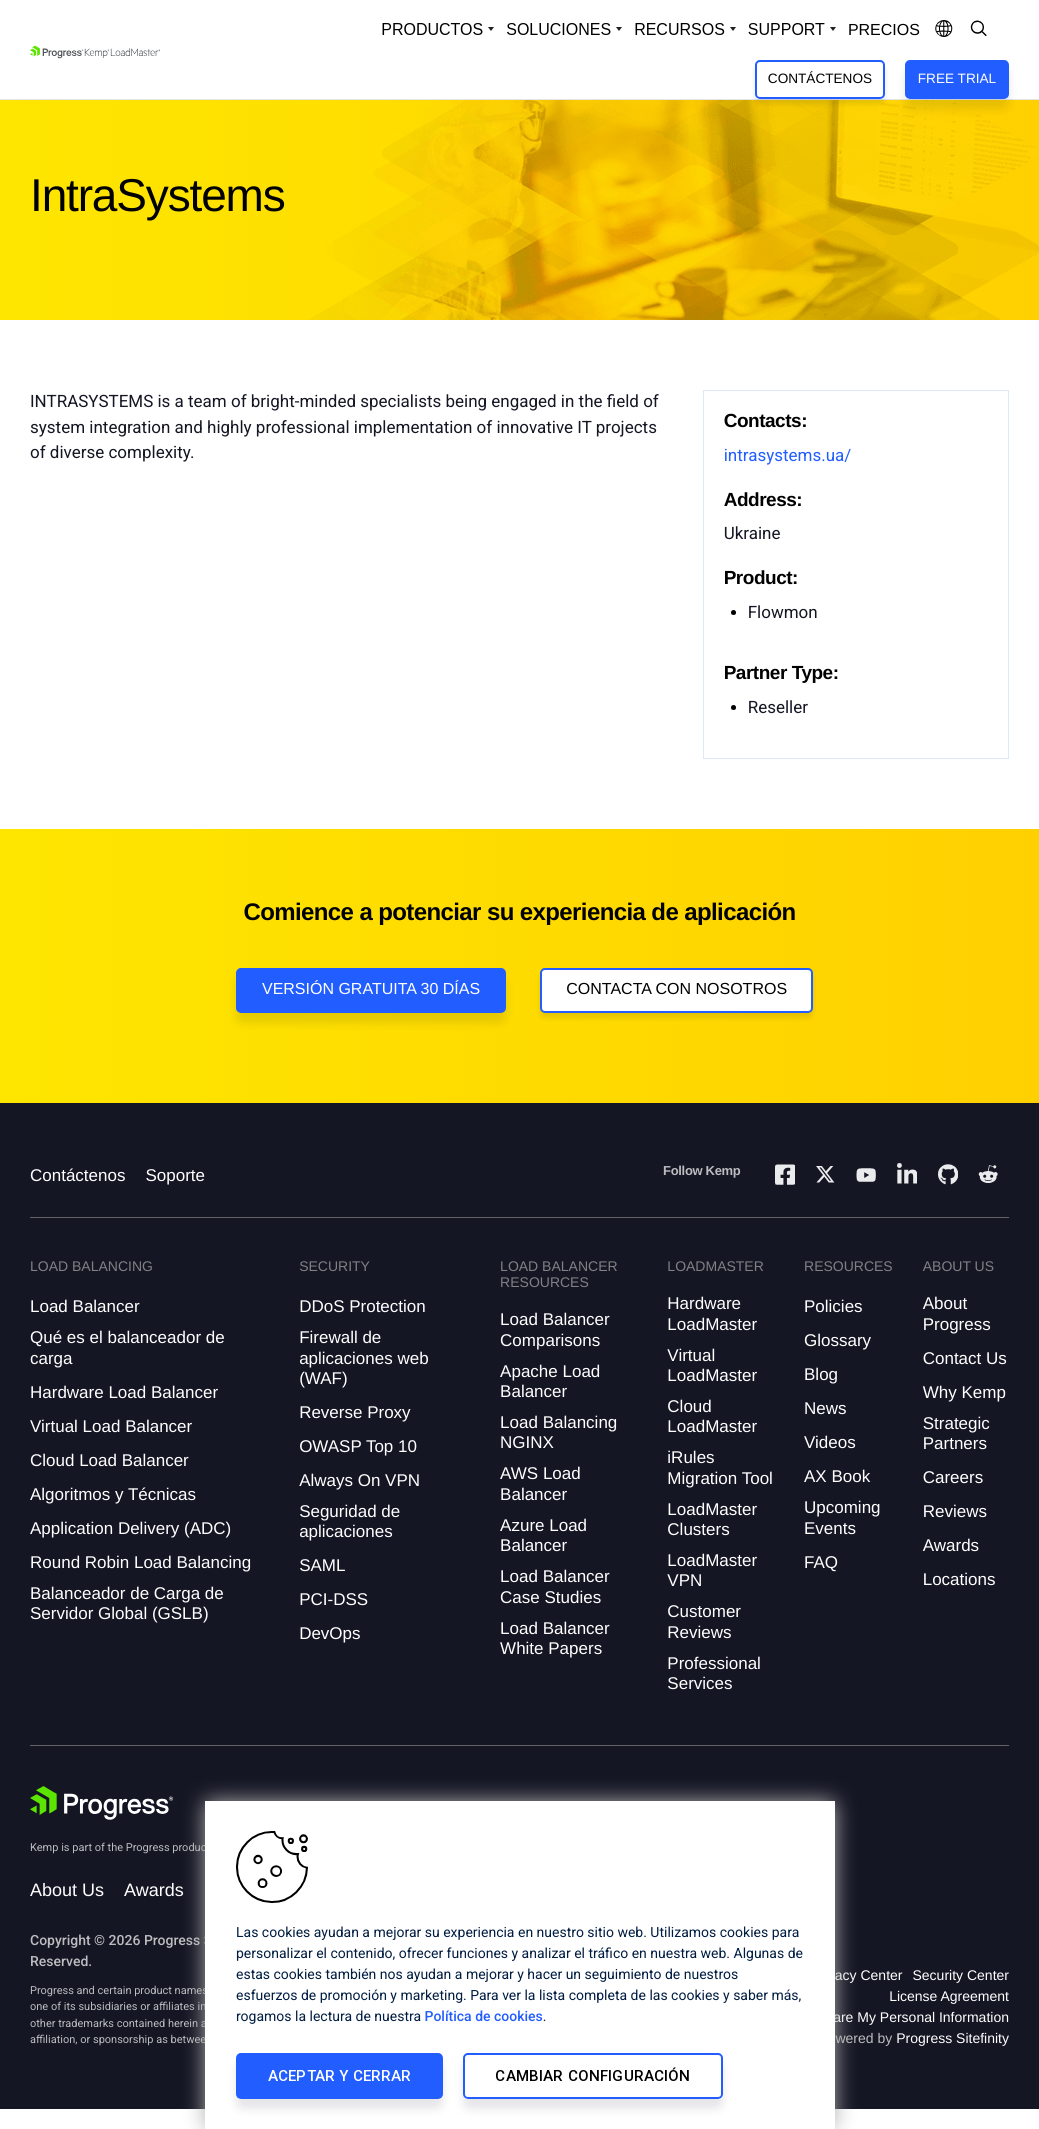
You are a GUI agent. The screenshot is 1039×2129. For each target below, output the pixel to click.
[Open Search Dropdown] (979, 30)
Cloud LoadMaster (712, 1416)
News (825, 1408)
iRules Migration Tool (720, 1467)
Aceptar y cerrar (339, 2076)
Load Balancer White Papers (555, 1638)
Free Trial (957, 78)
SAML (322, 1565)
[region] (520, 1965)
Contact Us (965, 1358)
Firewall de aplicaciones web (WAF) (363, 1358)
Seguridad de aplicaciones (349, 1521)
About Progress (957, 1313)
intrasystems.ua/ (788, 456)
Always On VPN (359, 1480)
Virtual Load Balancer (111, 1426)
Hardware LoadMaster (712, 1313)
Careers (953, 1477)
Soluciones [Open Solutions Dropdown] (558, 29)
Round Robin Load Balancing (140, 1562)
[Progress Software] (102, 1803)
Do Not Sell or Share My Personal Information (867, 2017)
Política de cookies (484, 2017)
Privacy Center (857, 1975)
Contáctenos (820, 78)
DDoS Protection (362, 1306)
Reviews (955, 1511)
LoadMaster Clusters (712, 1519)
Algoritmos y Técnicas (113, 1494)
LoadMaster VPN (712, 1570)
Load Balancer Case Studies (555, 1586)
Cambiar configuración (592, 2076)
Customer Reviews (704, 1621)
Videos (830, 1442)
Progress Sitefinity (952, 2038)
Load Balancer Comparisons (555, 1329)
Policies (833, 1306)
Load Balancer (85, 1306)
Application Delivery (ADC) (130, 1528)
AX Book (837, 1476)
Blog (821, 1374)
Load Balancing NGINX (558, 1432)
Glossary (837, 1340)
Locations (959, 1579)
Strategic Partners (956, 1433)
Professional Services (714, 1673)
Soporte (175, 1175)
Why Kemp (964, 1392)
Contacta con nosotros (676, 989)
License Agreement (949, 1996)
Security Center (961, 1975)
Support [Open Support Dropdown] (786, 29)
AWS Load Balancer (540, 1483)
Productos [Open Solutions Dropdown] (432, 29)
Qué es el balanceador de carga (127, 1347)
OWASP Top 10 (358, 1446)
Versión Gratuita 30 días (371, 989)
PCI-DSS (333, 1599)
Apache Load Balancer (550, 1381)
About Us (67, 1890)
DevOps (329, 1633)
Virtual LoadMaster (712, 1365)
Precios (884, 30)
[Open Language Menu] (944, 30)
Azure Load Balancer (543, 1535)
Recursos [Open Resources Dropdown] (679, 29)
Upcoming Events (842, 1517)
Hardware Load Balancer (124, 1392)
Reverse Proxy (354, 1412)
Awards (951, 1545)
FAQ (821, 1562)
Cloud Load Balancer (109, 1460)
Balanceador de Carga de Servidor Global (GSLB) (127, 1603)
